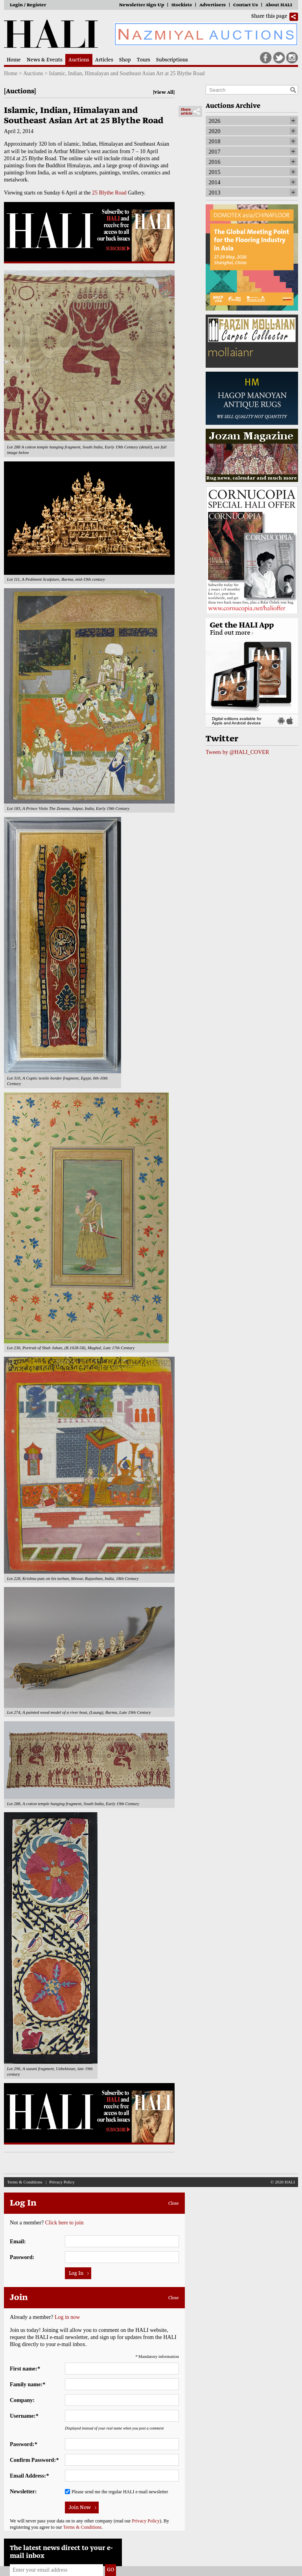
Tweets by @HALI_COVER (237, 752)
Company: (22, 2400)
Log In (76, 2273)
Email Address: (29, 2476)
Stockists (181, 5)
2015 (215, 172)
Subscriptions (172, 60)
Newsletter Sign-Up (141, 5)
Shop (125, 60)
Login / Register (28, 5)
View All (163, 92)
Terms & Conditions (24, 2182)
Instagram (292, 58)
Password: (22, 2257)
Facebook (266, 58)
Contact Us (245, 5)
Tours (143, 60)
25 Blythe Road (109, 193)
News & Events (45, 60)
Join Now (80, 2508)
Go (110, 2570)
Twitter (279, 58)
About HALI (278, 5)
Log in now (67, 2317)
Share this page (269, 16)
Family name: (27, 2384)
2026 (215, 121)
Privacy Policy (61, 2182)
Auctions (78, 60)
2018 (215, 141)
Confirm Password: (34, 2460)
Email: (18, 2242)
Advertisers (212, 5)
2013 (215, 192)
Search (293, 89)
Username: (24, 2416)
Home (14, 60)
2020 (215, 131)
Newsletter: (23, 2492)
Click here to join (64, 2223)
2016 (215, 162)
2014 (215, 182)
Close (173, 2203)
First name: (25, 2369)
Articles (104, 60)
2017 (215, 151)
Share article (186, 112)
